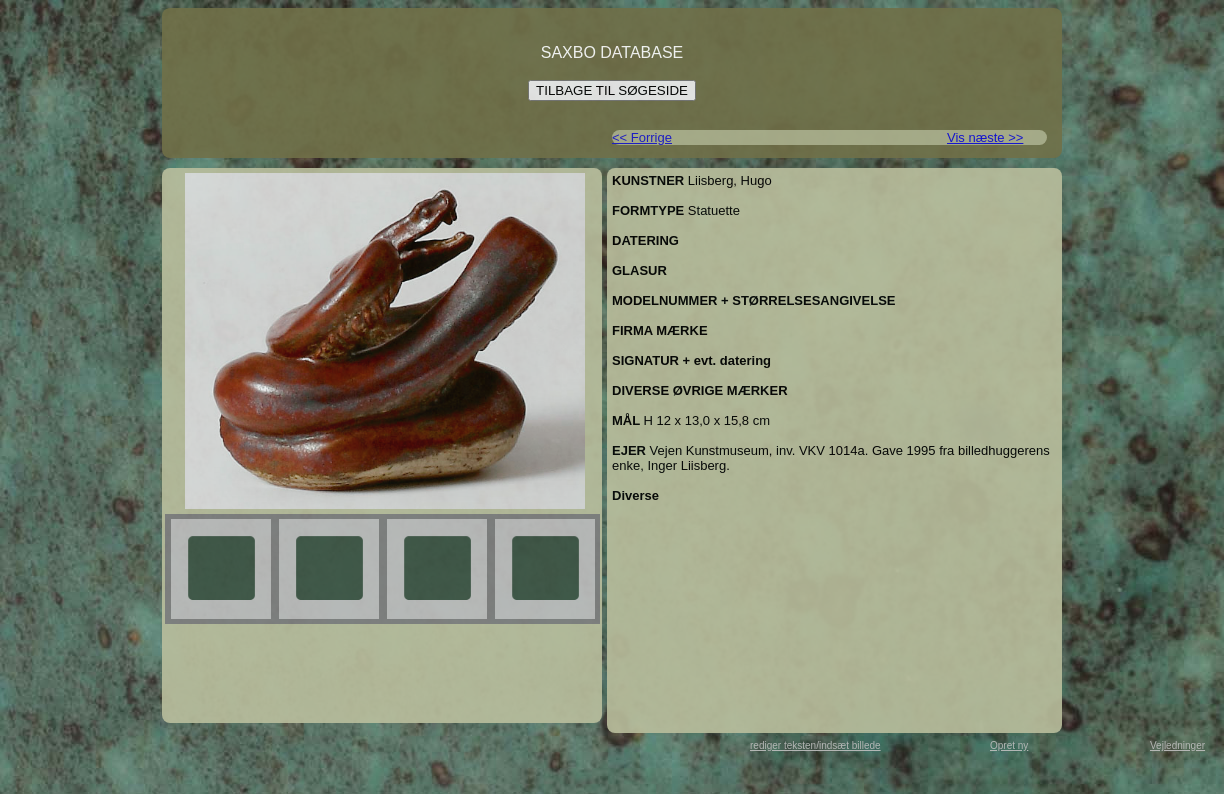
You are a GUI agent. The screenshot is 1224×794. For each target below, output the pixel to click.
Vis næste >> (985, 137)
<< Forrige (642, 137)
